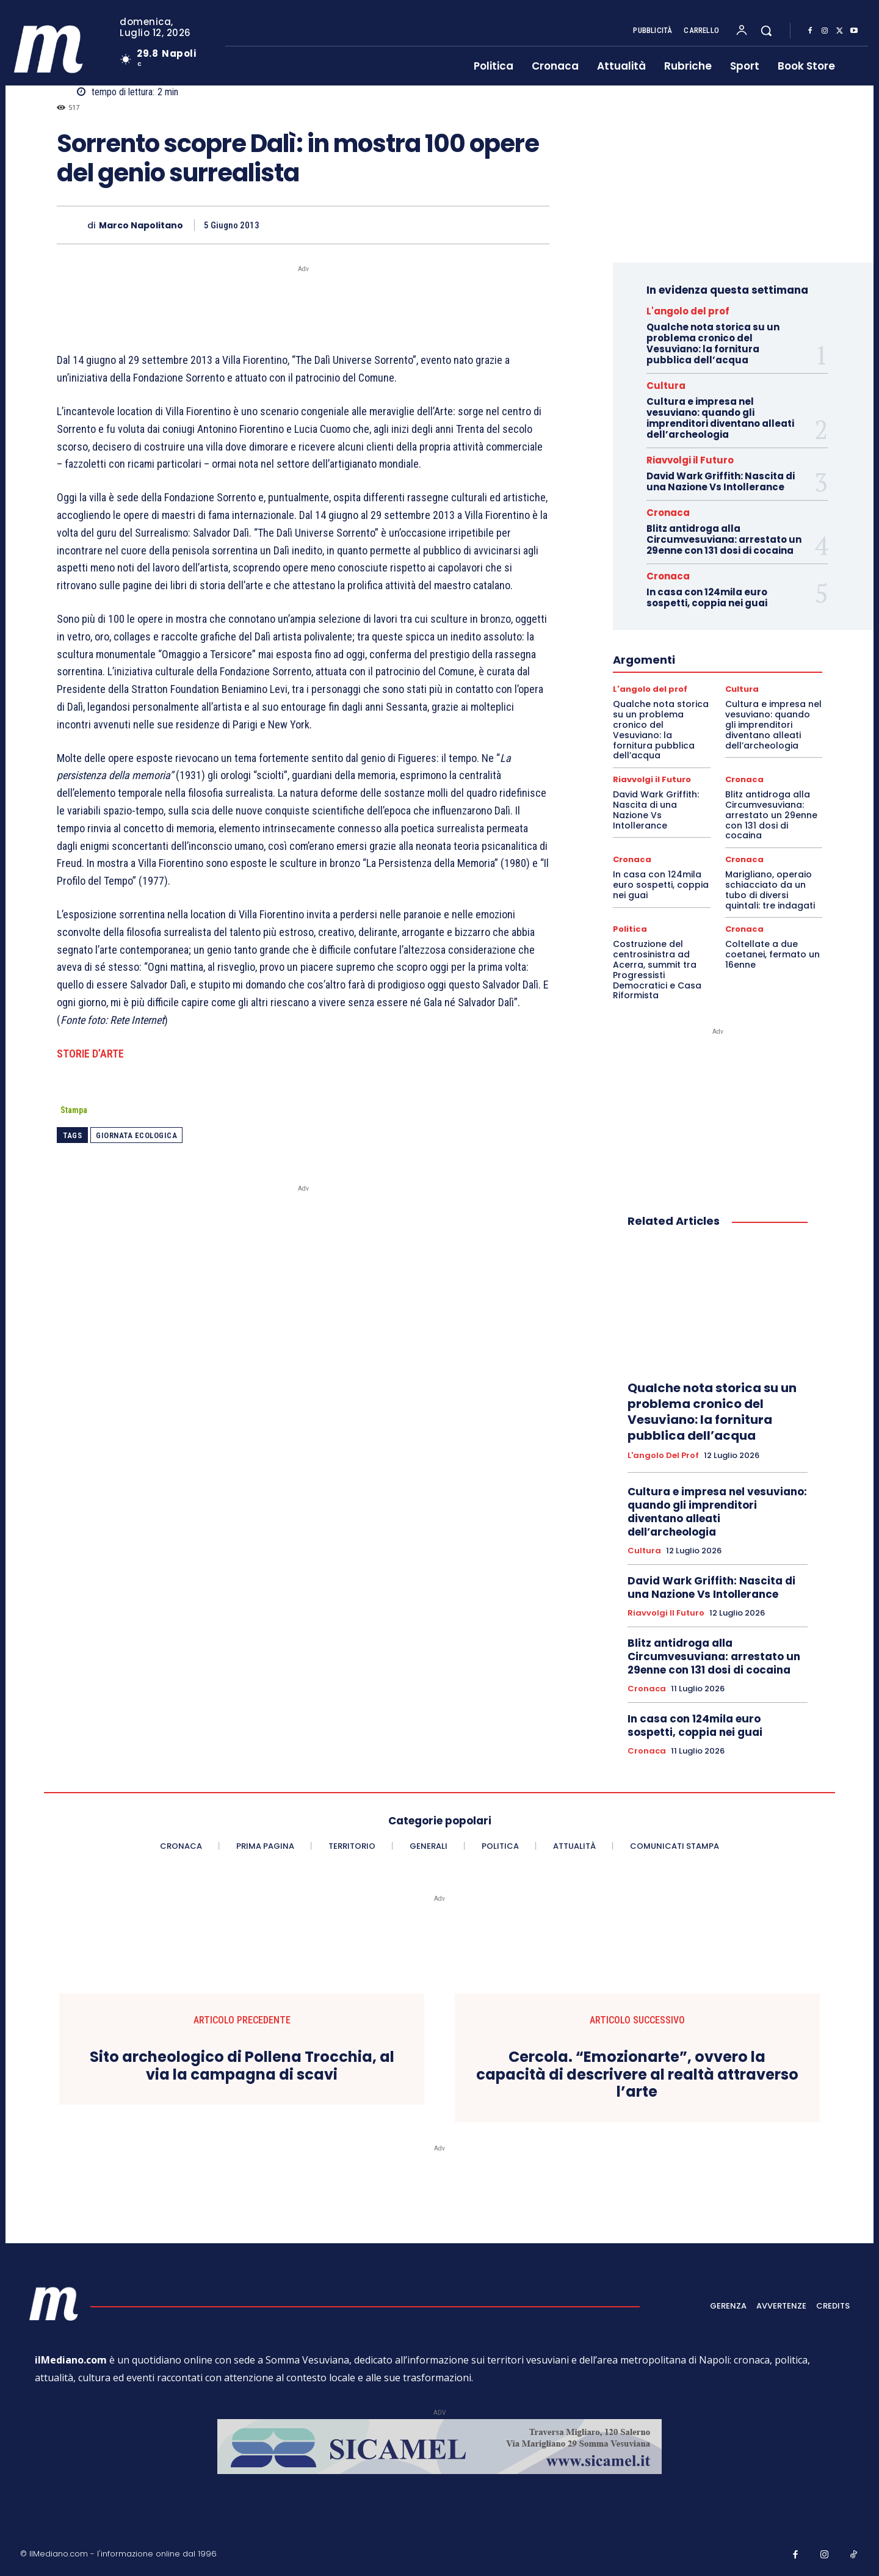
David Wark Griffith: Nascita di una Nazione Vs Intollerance (720, 481)
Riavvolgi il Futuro (690, 460)
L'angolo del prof (687, 311)
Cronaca (668, 512)
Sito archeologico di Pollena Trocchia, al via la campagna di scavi (242, 2066)
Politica (630, 929)
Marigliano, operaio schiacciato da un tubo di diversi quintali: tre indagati (770, 889)
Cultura (665, 385)
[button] (766, 30)
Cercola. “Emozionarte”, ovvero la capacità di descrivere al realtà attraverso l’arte (637, 2074)
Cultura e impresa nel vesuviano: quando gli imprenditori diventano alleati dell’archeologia (720, 418)
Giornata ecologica (136, 1135)
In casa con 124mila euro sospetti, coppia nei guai (706, 597)
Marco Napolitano (141, 225)
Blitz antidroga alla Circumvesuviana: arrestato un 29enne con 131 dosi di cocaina (723, 539)
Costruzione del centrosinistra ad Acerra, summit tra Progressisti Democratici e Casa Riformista (657, 969)
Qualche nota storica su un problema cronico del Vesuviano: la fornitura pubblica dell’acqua (713, 343)
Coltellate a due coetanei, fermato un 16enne (772, 954)
